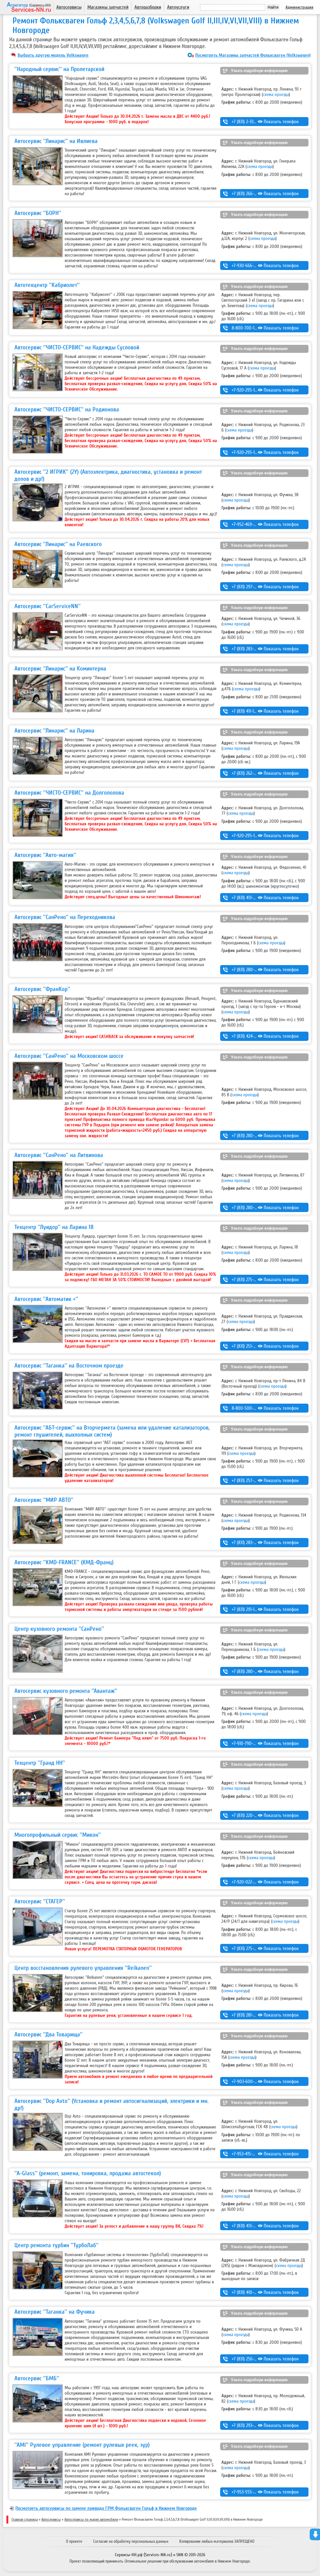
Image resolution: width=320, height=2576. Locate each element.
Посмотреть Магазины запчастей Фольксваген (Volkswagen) (253, 55)
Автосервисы (69, 7)
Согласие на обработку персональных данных (130, 2541)
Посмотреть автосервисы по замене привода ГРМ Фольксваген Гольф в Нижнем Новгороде (106, 2508)
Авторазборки (147, 7)
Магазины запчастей (108, 7)
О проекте (74, 2541)
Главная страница (25, 2519)
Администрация (299, 7)
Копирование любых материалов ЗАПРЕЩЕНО (216, 2541)
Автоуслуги (178, 7)
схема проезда (276, 94)
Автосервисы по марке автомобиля (91, 2519)
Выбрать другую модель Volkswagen (53, 55)
